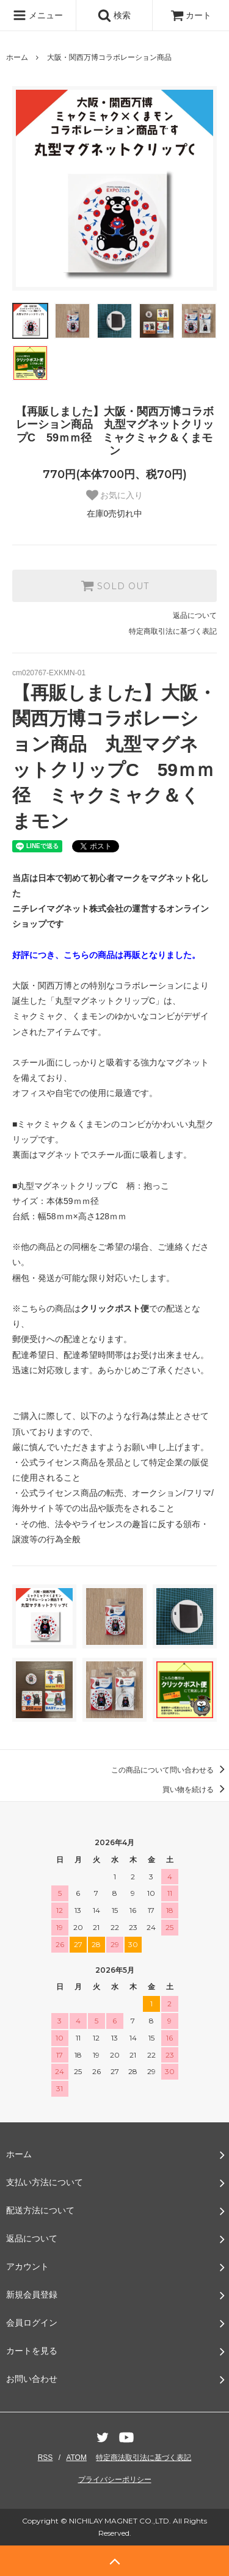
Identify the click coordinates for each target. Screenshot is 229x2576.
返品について (195, 615)
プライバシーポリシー (114, 2479)
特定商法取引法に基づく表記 (143, 2457)
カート (191, 15)
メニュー (38, 15)
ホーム (17, 57)
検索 (114, 15)
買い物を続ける (195, 1789)
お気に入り (115, 495)
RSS (45, 2457)
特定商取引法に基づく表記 (173, 631)
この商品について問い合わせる (170, 1770)
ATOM (76, 2457)
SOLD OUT (115, 585)
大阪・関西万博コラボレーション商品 (109, 57)
